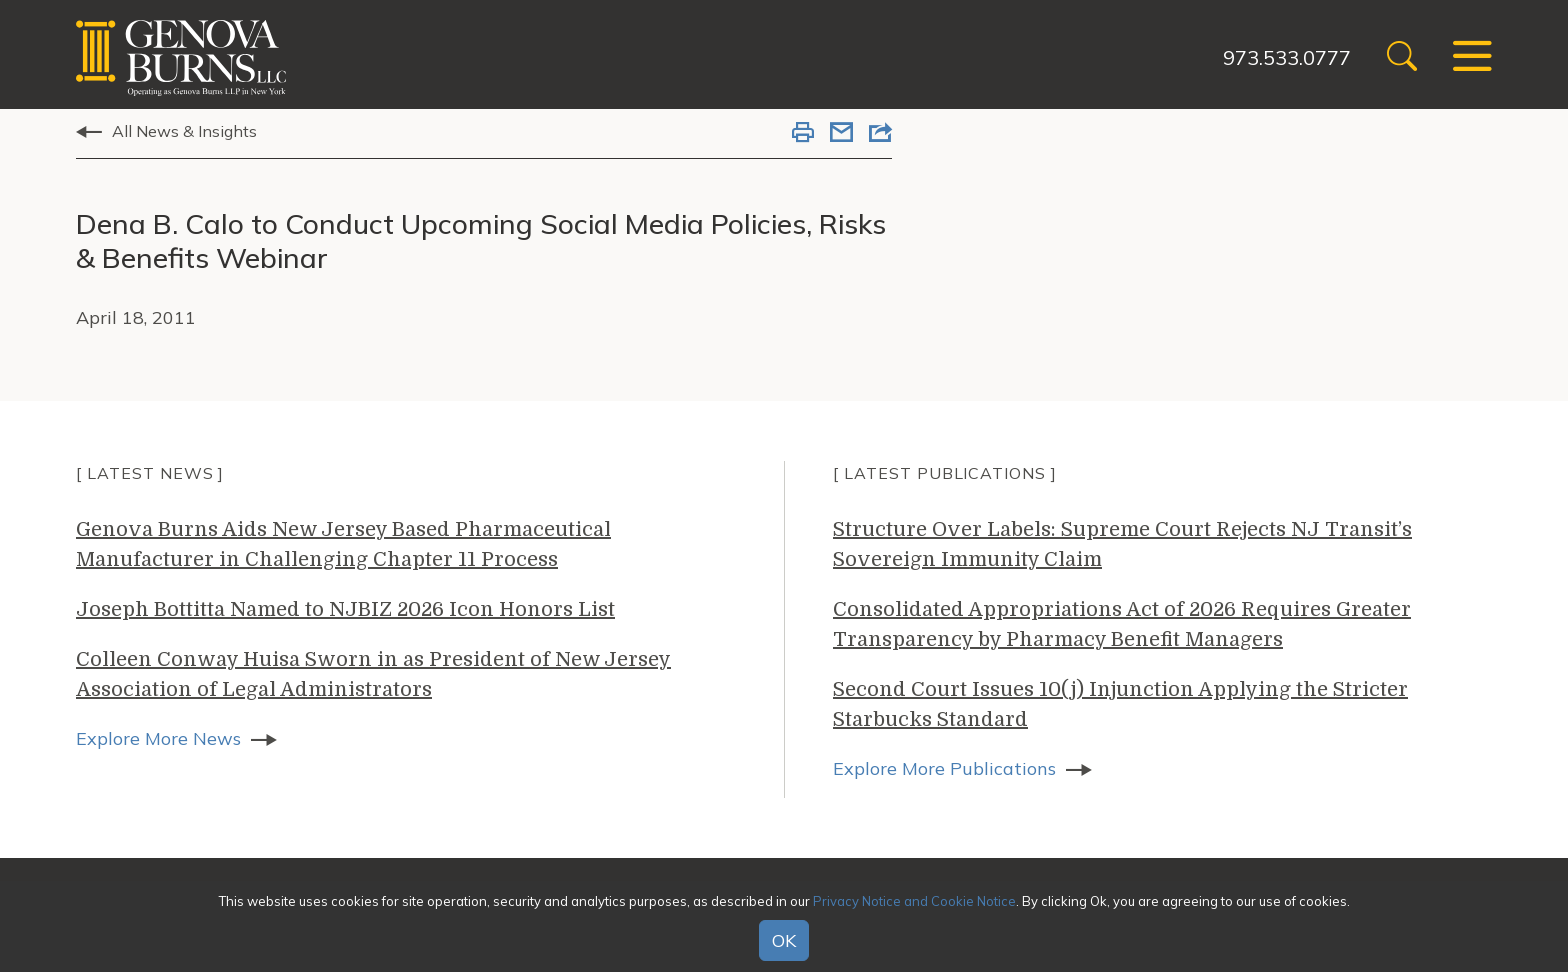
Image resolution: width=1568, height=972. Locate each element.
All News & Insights (184, 131)
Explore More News (158, 738)
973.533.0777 (1287, 57)
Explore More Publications (944, 768)
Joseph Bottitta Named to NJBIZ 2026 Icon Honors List (345, 609)
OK (784, 940)
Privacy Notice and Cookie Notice (914, 901)
